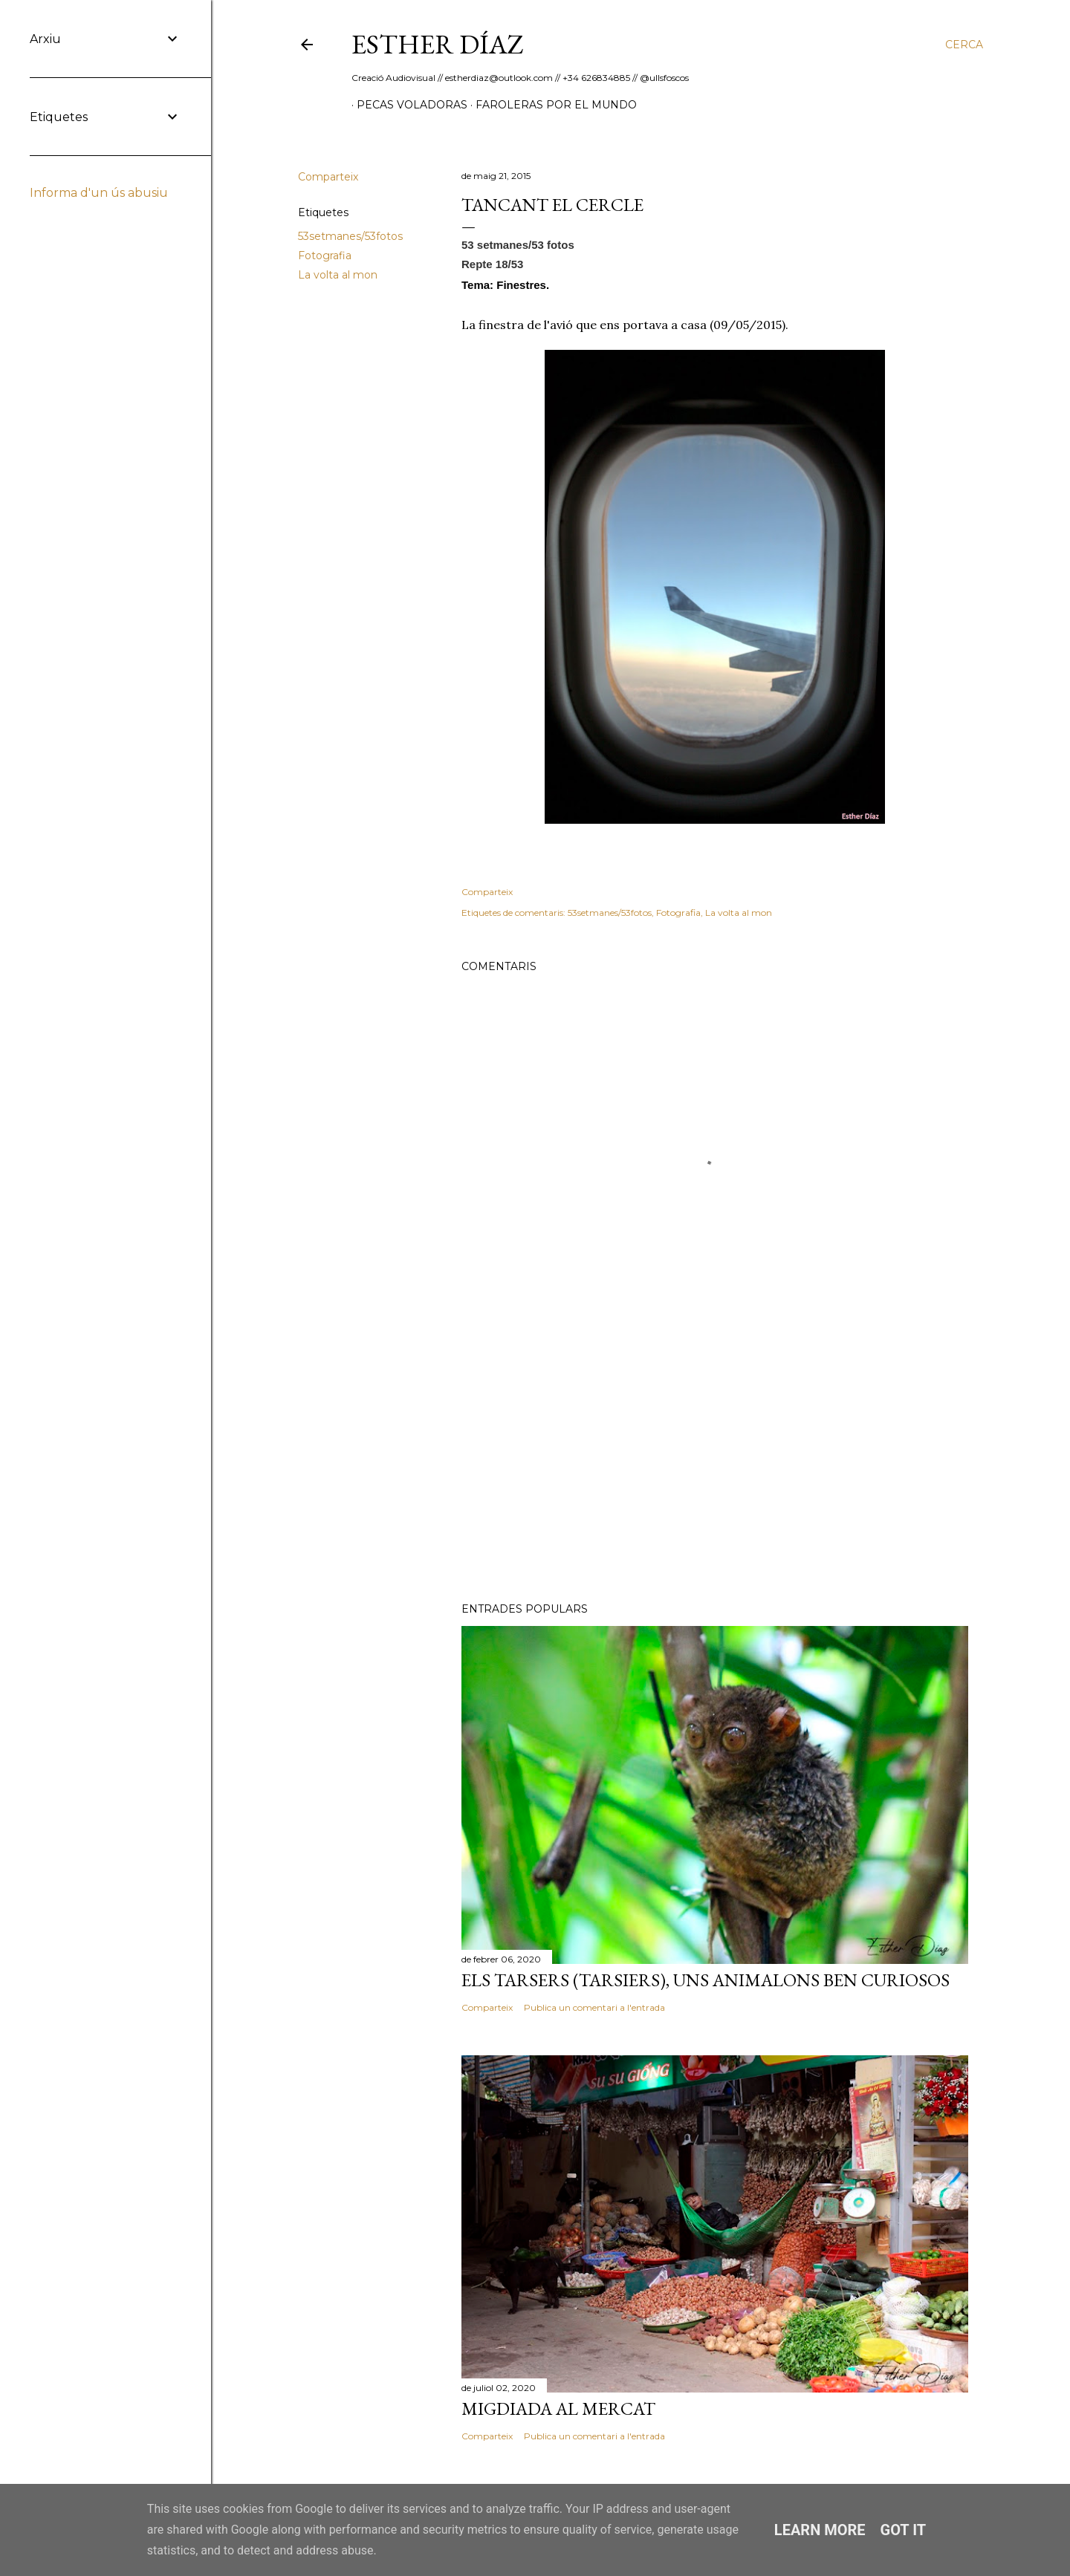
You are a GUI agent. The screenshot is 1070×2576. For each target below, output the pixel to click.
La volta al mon (337, 275)
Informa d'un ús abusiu (99, 193)
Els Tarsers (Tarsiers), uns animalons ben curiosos (705, 1979)
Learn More (820, 2530)
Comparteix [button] (328, 176)
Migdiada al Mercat (558, 2408)
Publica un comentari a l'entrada (594, 2007)
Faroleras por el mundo (551, 104)
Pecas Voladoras (406, 104)
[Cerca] (964, 44)
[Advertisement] (714, 1461)
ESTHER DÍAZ (437, 44)
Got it (904, 2530)
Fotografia (324, 255)
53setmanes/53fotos (350, 236)
